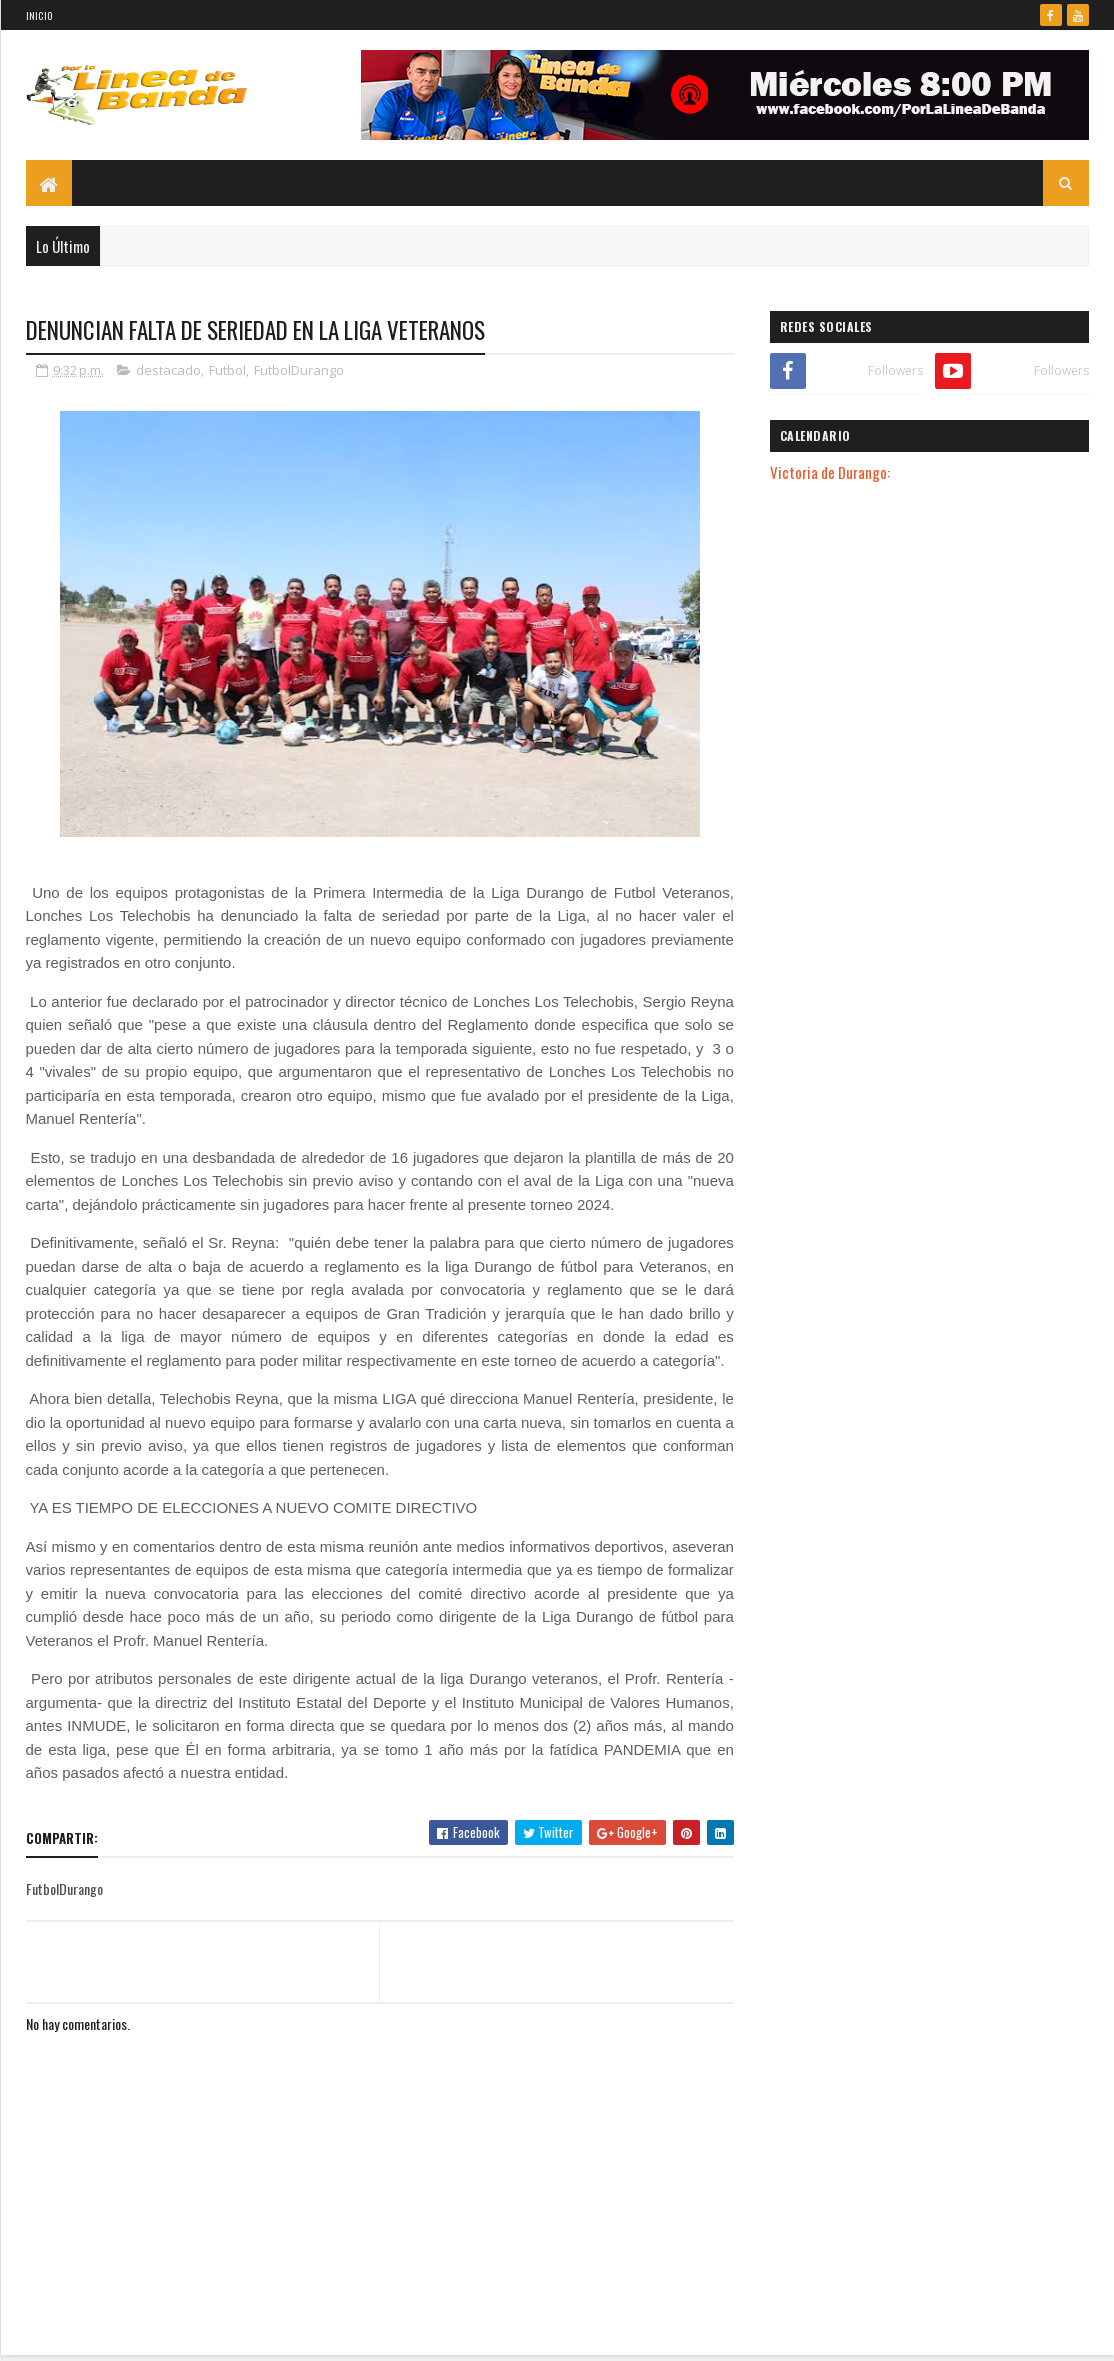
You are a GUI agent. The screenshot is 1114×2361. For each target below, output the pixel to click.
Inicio (39, 15)
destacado (168, 370)
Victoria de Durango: (830, 472)
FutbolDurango (299, 370)
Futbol (227, 370)
